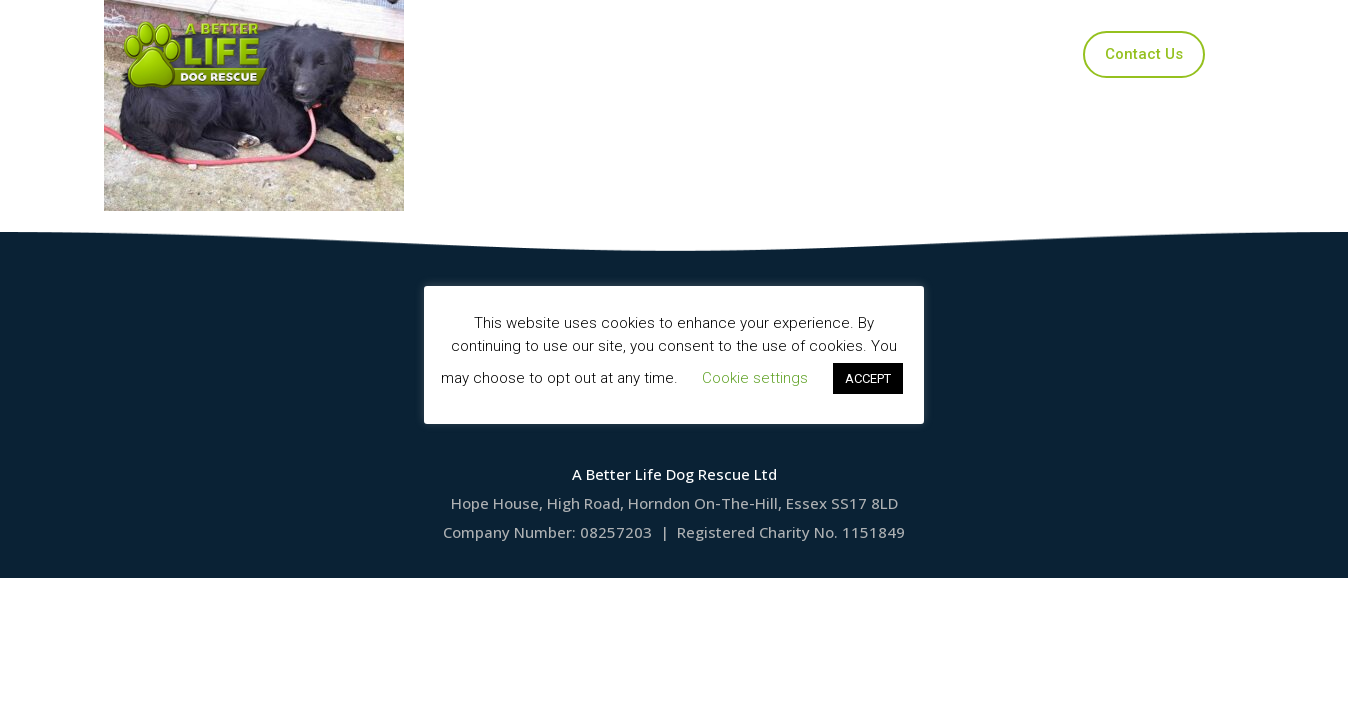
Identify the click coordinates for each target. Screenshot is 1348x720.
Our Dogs (587, 54)
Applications (702, 54)
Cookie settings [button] (755, 378)
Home (492, 54)
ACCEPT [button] (868, 378)
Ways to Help (830, 54)
